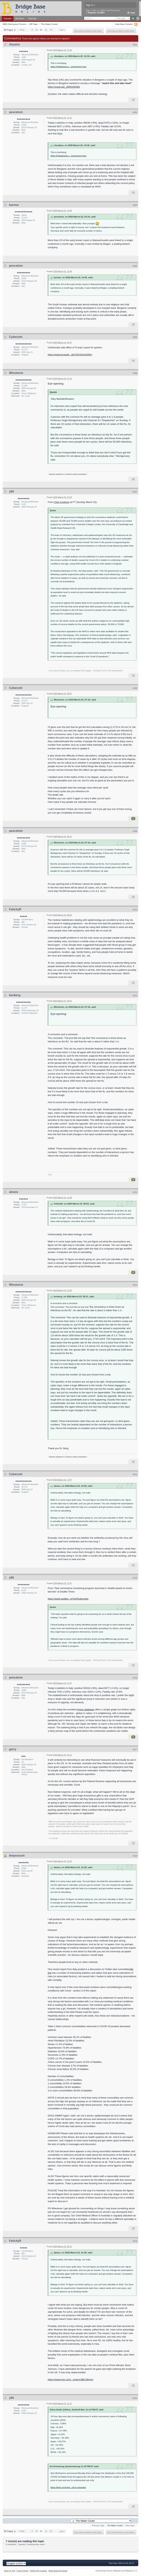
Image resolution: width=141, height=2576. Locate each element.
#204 (135, 266)
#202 (135, 112)
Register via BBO (96, 13)
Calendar (32, 18)
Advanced (137, 18)
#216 (135, 1678)
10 (36, 30)
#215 (135, 1578)
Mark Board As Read (57, 2571)
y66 (11, 491)
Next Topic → (131, 2526)
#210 (135, 910)
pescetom (16, 112)
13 (51, 30)
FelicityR (15, 909)
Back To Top (9, 2571)
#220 (135, 2398)
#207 (135, 492)
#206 (135, 373)
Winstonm (16, 372)
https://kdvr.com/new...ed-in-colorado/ (68, 2487)
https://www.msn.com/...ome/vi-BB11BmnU (70, 2379)
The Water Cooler (49, 24)
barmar (14, 204)
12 (46, 30)
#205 (135, 337)
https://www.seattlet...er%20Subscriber (68, 1598)
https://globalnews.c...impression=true (68, 66)
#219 (135, 2241)
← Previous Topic (97, 2526)
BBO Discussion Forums (14, 24)
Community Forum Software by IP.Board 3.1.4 (116, 2571)
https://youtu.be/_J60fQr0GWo (64, 86)
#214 (135, 1474)
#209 (135, 831)
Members (19, 18)
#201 (135, 45)
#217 (135, 1749)
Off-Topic (33, 24)
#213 (135, 1285)
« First (21, 30)
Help (131, 13)
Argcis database (85, 1709)
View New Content (124, 24)
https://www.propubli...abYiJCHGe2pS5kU (70, 354)
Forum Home (22, 2571)
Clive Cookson (61, 502)
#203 (135, 205)
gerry (12, 1749)
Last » (62, 30)
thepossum (17, 1855)
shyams (14, 44)
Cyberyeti (15, 336)
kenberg (14, 995)
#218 (135, 1856)
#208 (135, 688)
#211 (135, 995)
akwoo (13, 1191)
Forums (8, 18)
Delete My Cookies (38, 2571)
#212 (135, 1192)
